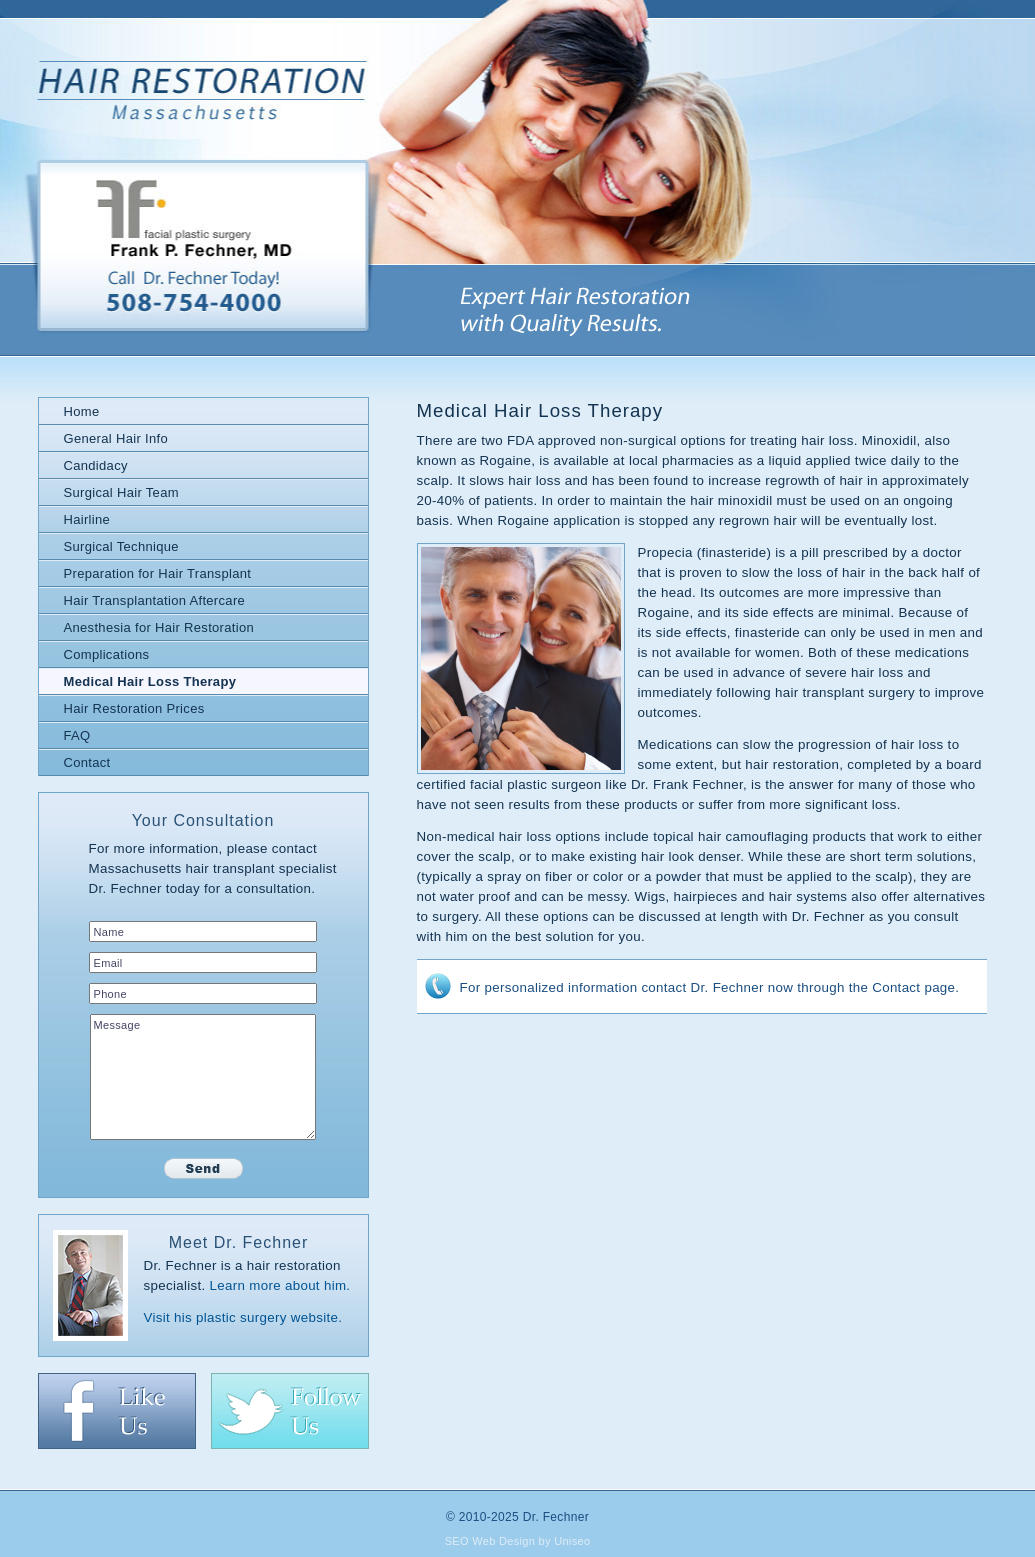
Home (82, 411)
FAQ (77, 735)
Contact (87, 762)
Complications (107, 654)
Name (109, 932)
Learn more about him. (280, 1285)
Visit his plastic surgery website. (243, 1317)
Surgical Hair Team (121, 492)
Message (117, 1025)
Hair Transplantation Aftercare (155, 600)
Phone (110, 994)
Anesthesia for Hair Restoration (159, 627)
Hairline (87, 519)
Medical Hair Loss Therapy (150, 681)
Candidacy (96, 465)
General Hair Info (116, 438)
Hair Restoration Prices (134, 708)
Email (108, 963)
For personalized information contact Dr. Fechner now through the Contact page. (710, 987)
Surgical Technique (121, 546)
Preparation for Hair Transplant (158, 573)
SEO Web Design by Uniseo (518, 1541)
